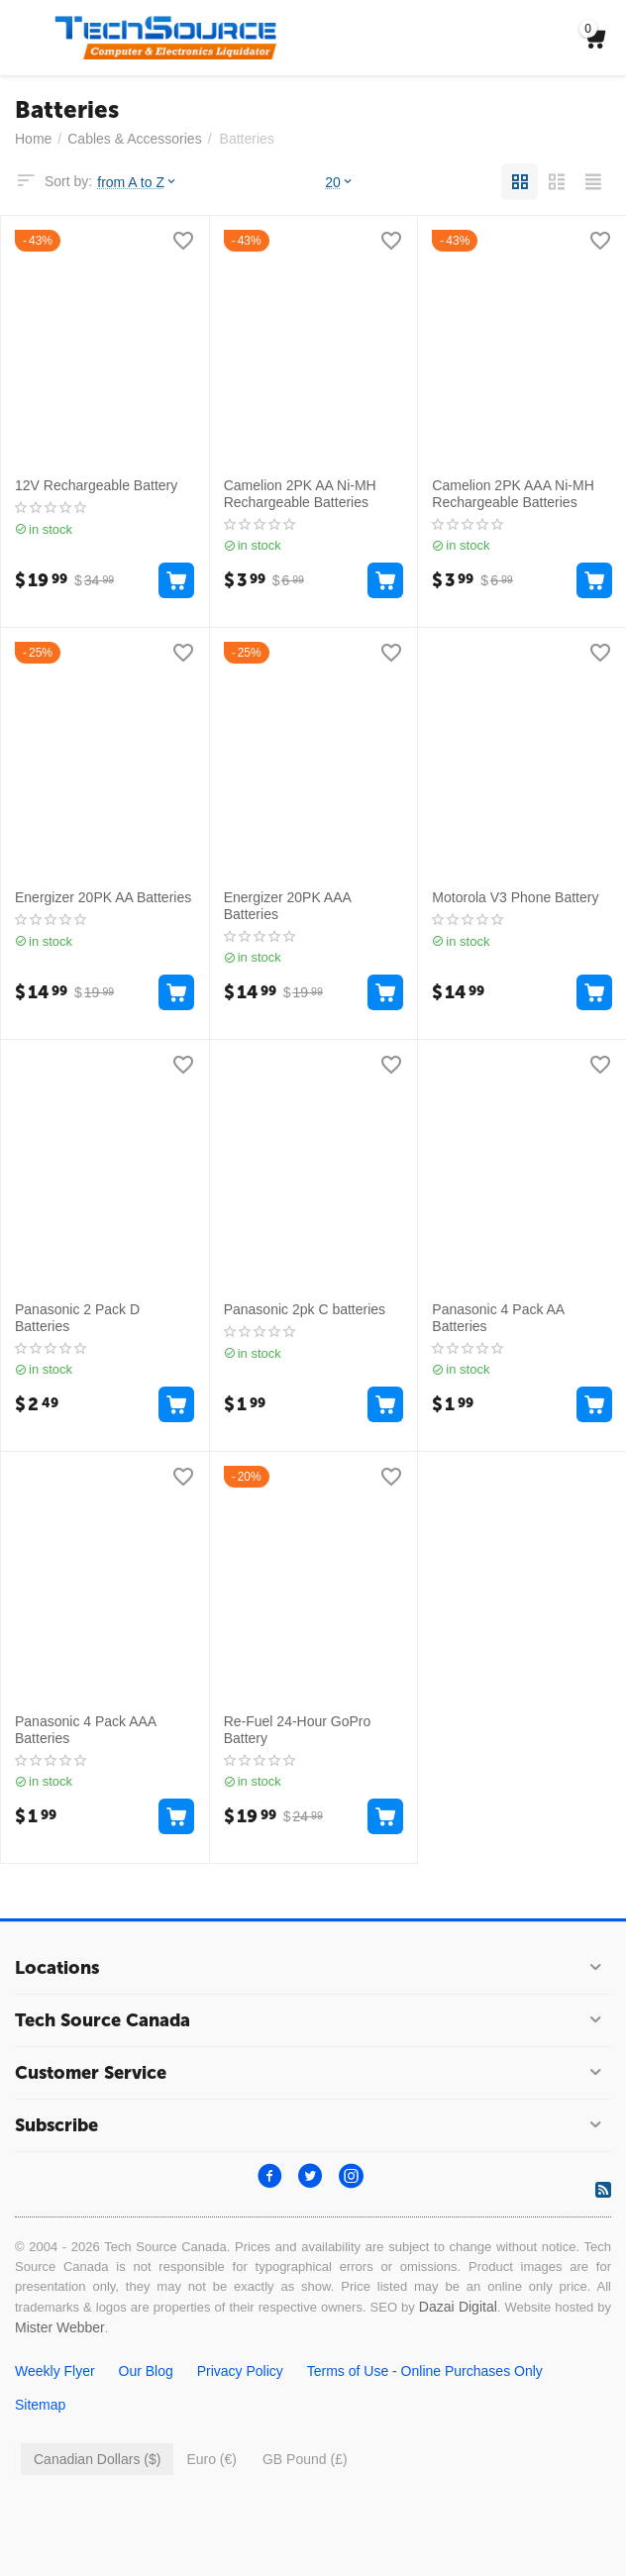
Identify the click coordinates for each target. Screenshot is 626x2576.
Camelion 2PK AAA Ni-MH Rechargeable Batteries (512, 493)
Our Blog (146, 2371)
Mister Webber (60, 2327)
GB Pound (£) (305, 2459)
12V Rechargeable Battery (96, 485)
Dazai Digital (458, 2307)
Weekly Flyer (55, 2371)
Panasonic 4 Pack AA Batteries (498, 1317)
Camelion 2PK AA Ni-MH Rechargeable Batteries (300, 493)
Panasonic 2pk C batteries (304, 1309)
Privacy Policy (240, 2371)
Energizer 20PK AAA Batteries (287, 905)
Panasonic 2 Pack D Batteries (77, 1317)
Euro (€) (211, 2459)
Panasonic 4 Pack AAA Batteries (85, 1729)
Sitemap (40, 2405)
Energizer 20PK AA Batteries (103, 897)
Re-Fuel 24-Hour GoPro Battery (297, 1729)
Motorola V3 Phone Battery (515, 897)
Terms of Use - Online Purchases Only (425, 2371)
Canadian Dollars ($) (97, 2459)
